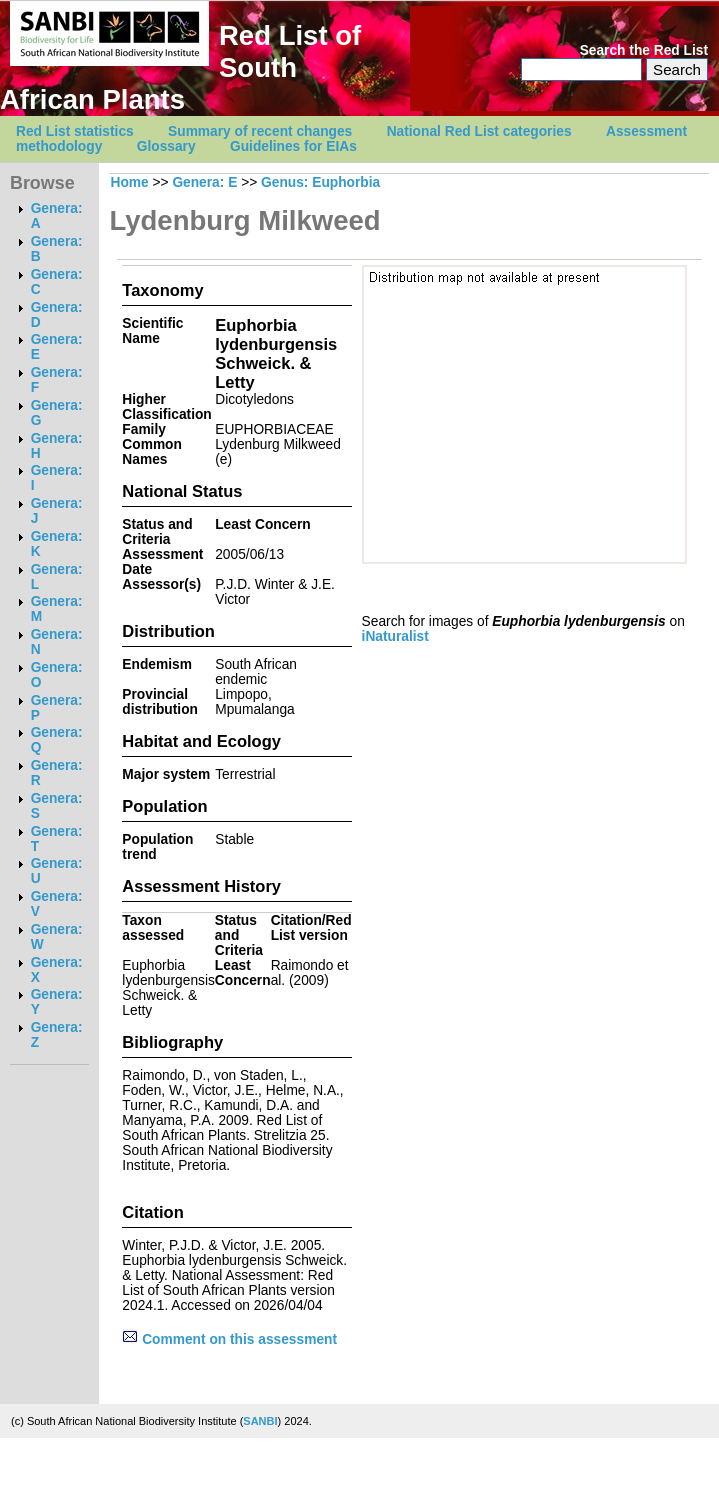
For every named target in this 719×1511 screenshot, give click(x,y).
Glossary (166, 146)
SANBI (260, 1421)
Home (129, 182)
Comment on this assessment (229, 1339)
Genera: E (204, 182)
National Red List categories (479, 131)
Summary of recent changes (260, 131)
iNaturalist (395, 636)
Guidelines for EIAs (293, 146)
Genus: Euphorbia (320, 182)
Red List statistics (75, 131)
